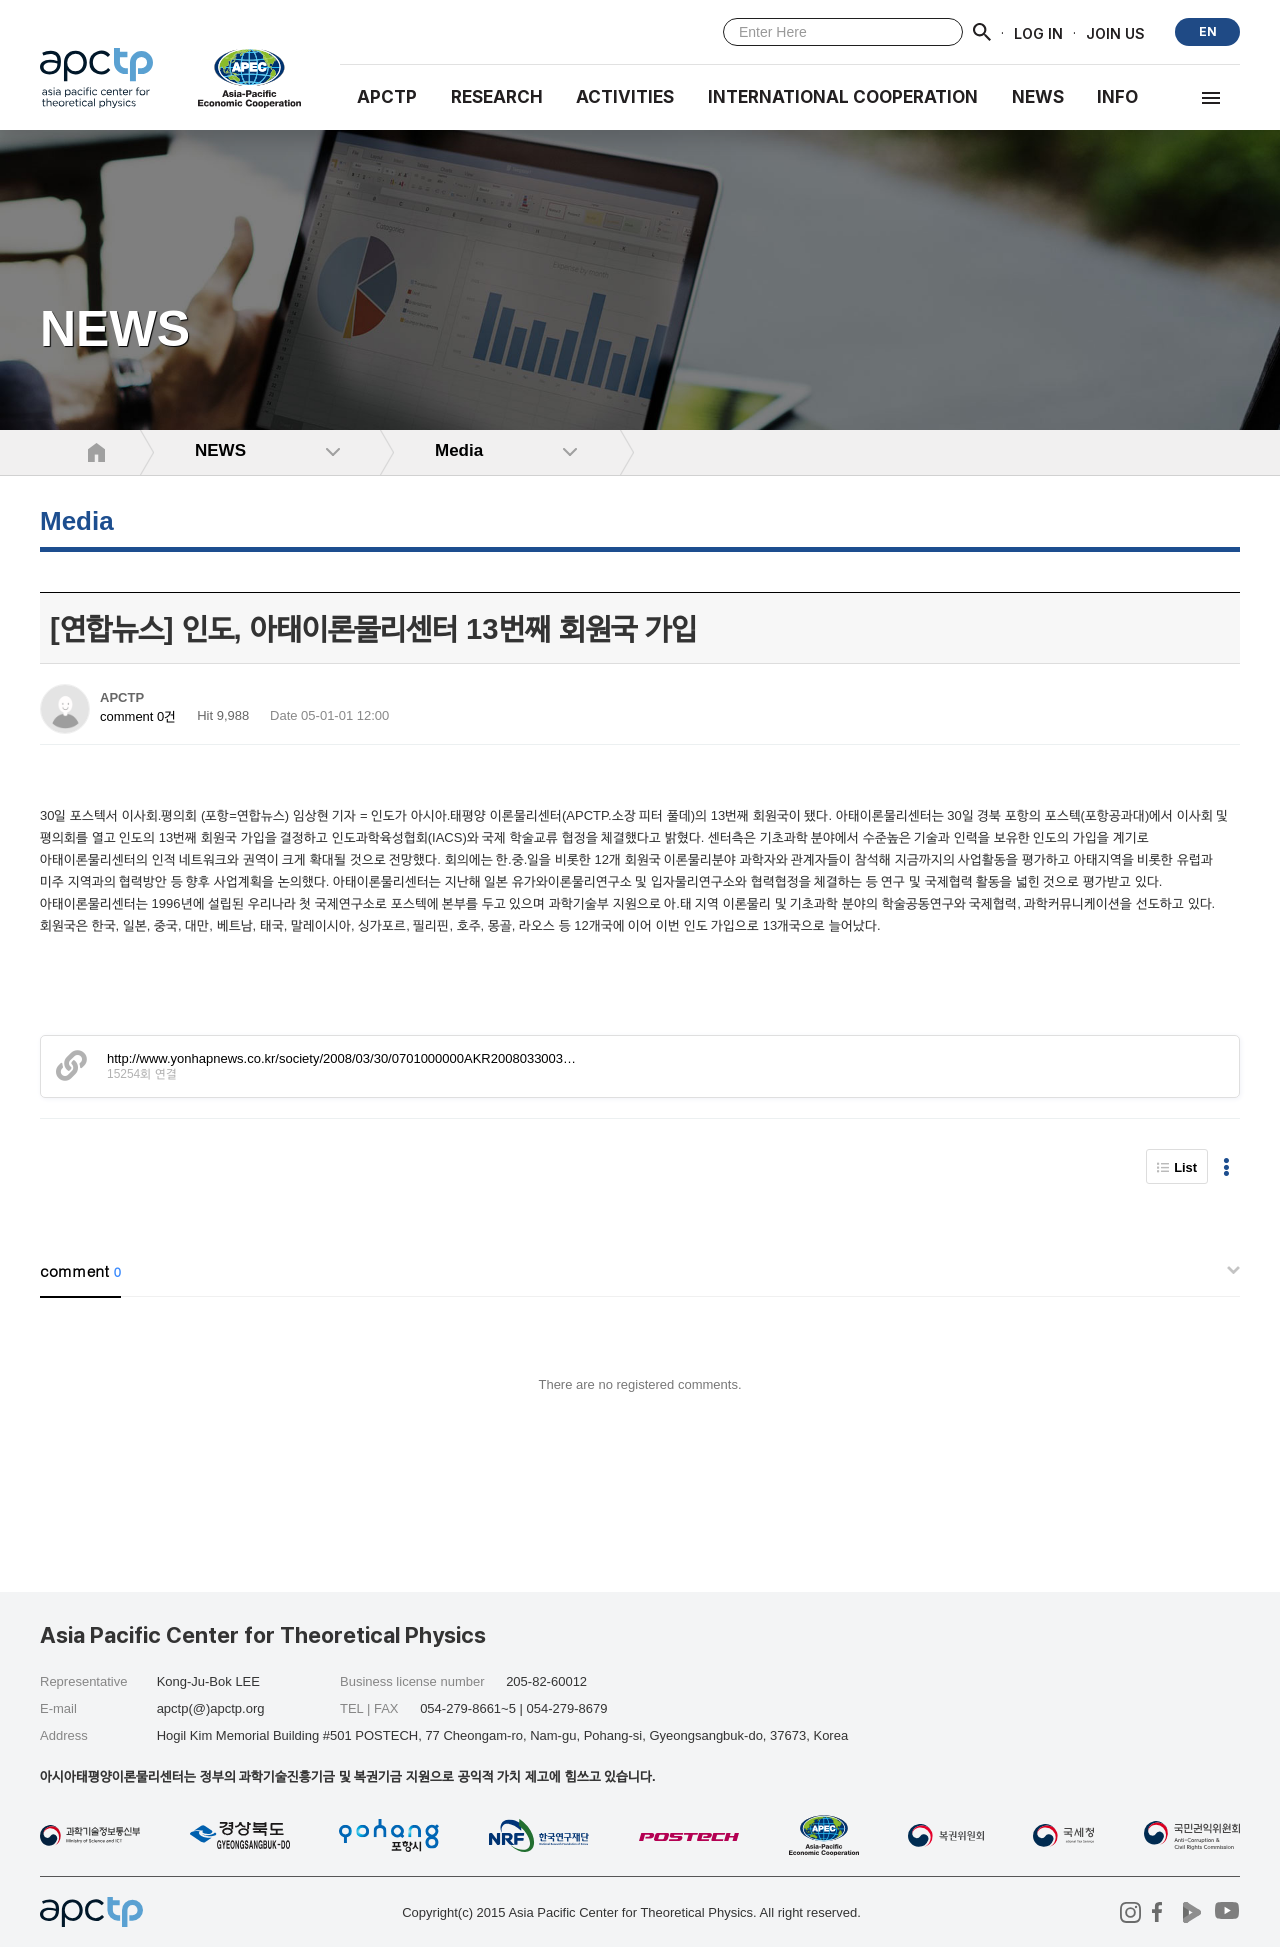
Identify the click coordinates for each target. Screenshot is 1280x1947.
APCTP (387, 97)
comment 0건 (138, 716)
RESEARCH (497, 97)
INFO (1117, 97)
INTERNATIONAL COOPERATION (843, 97)
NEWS (1038, 97)
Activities (625, 97)
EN (1208, 31)
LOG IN (1038, 32)
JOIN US (1115, 32)
